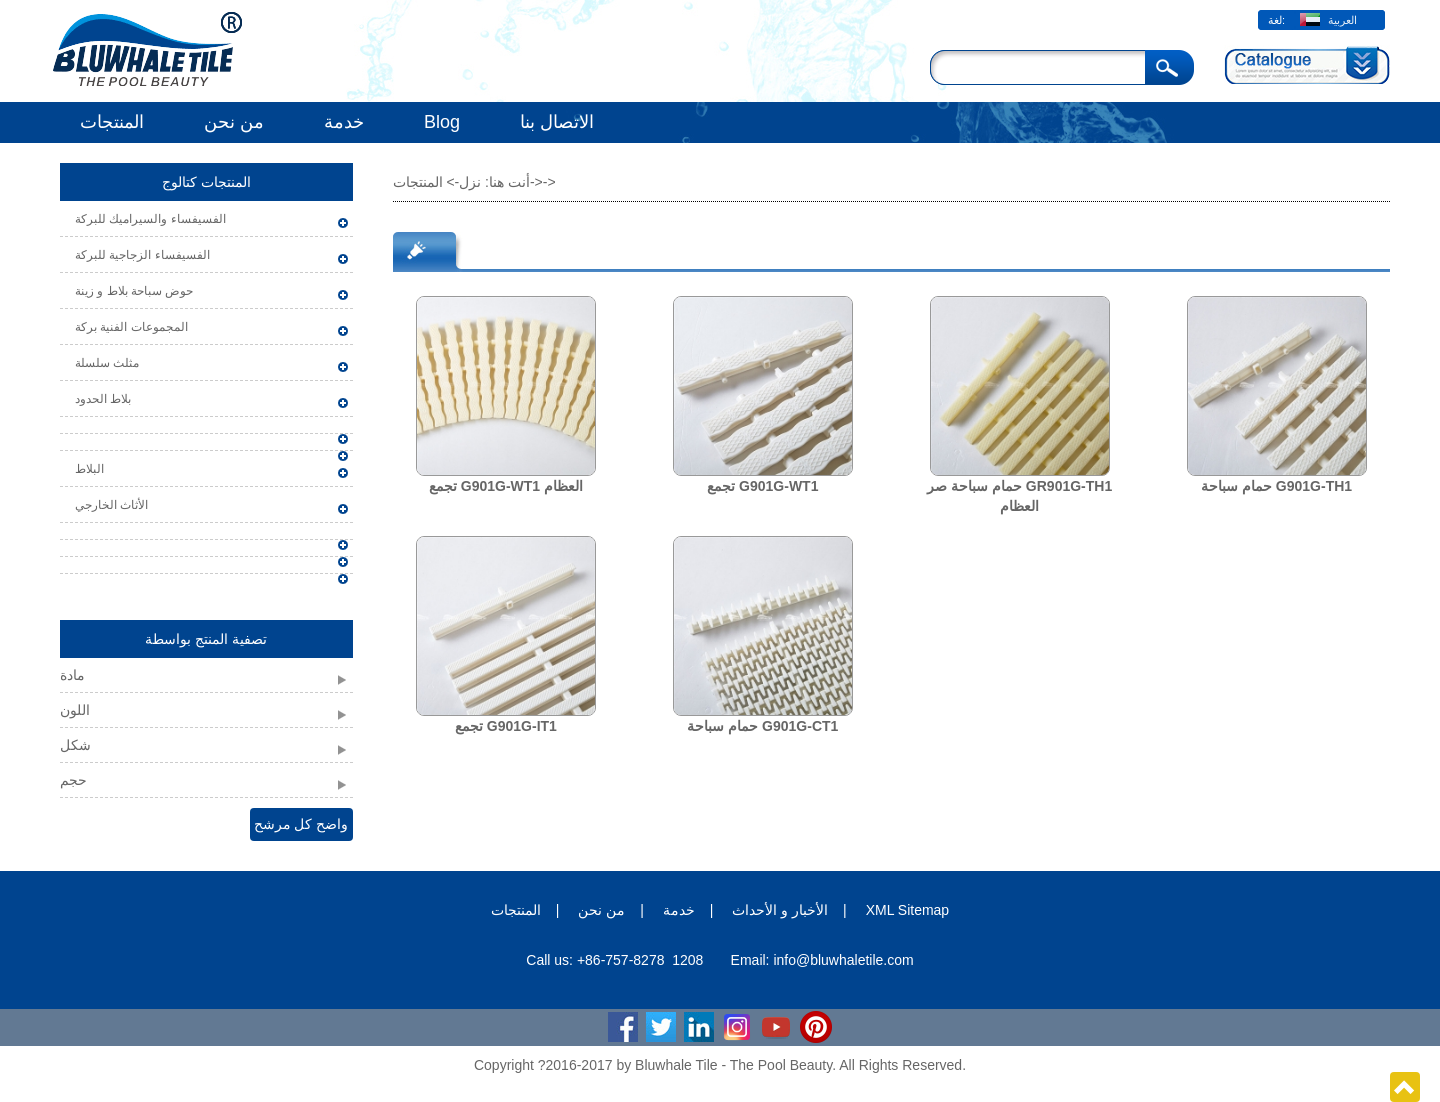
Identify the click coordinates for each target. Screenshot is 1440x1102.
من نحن (234, 122)
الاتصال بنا (557, 122)
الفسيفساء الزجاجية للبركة (142, 255)
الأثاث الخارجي (111, 505)
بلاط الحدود (103, 399)
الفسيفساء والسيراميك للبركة (150, 219)
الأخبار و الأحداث (780, 910)
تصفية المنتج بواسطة (206, 639)
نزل (470, 182)
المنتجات (112, 122)
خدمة (344, 122)
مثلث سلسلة (107, 363)
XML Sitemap (908, 910)
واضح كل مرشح (301, 824)
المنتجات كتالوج (206, 182)
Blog (442, 122)
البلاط (89, 469)
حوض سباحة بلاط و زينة (134, 291)
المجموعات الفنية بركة (131, 327)
